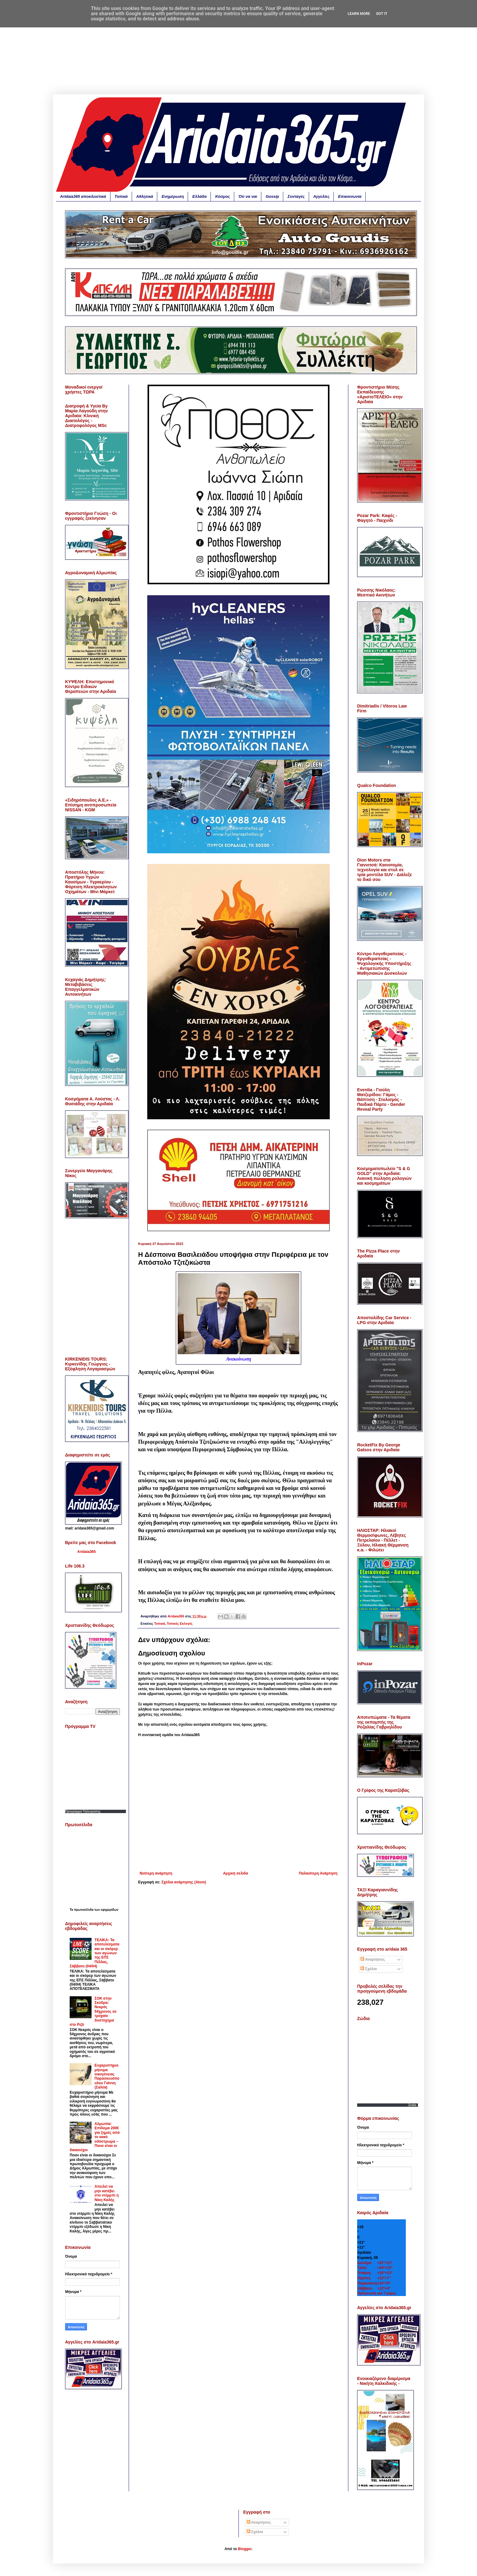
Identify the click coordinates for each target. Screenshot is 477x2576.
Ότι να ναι (247, 196)
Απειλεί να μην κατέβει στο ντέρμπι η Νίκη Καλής (107, 2193)
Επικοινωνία (349, 196)
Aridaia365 (86, 1552)
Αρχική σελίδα (235, 1873)
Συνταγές (296, 196)
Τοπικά (121, 196)
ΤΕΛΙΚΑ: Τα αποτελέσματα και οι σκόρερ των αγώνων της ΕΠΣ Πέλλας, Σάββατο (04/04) (95, 1953)
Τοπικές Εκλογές (180, 1623)
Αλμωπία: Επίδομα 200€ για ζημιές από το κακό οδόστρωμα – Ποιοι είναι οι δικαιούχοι (95, 2137)
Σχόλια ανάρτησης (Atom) (184, 1882)
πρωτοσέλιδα (84, 1909)
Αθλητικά (144, 196)
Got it (381, 14)
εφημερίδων (109, 1909)
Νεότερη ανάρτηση (156, 1873)
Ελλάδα (199, 196)
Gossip (272, 196)
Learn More (359, 14)
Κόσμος (222, 196)
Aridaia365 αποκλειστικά (83, 196)
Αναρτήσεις (372, 1959)
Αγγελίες (321, 196)
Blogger (245, 2549)
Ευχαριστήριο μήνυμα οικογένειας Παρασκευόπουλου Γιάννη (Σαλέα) (107, 2076)
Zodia (412, 2105)
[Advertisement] (238, 51)
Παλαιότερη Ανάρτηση (318, 1873)
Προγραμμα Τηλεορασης (83, 1811)
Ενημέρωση (173, 196)
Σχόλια (368, 1969)
